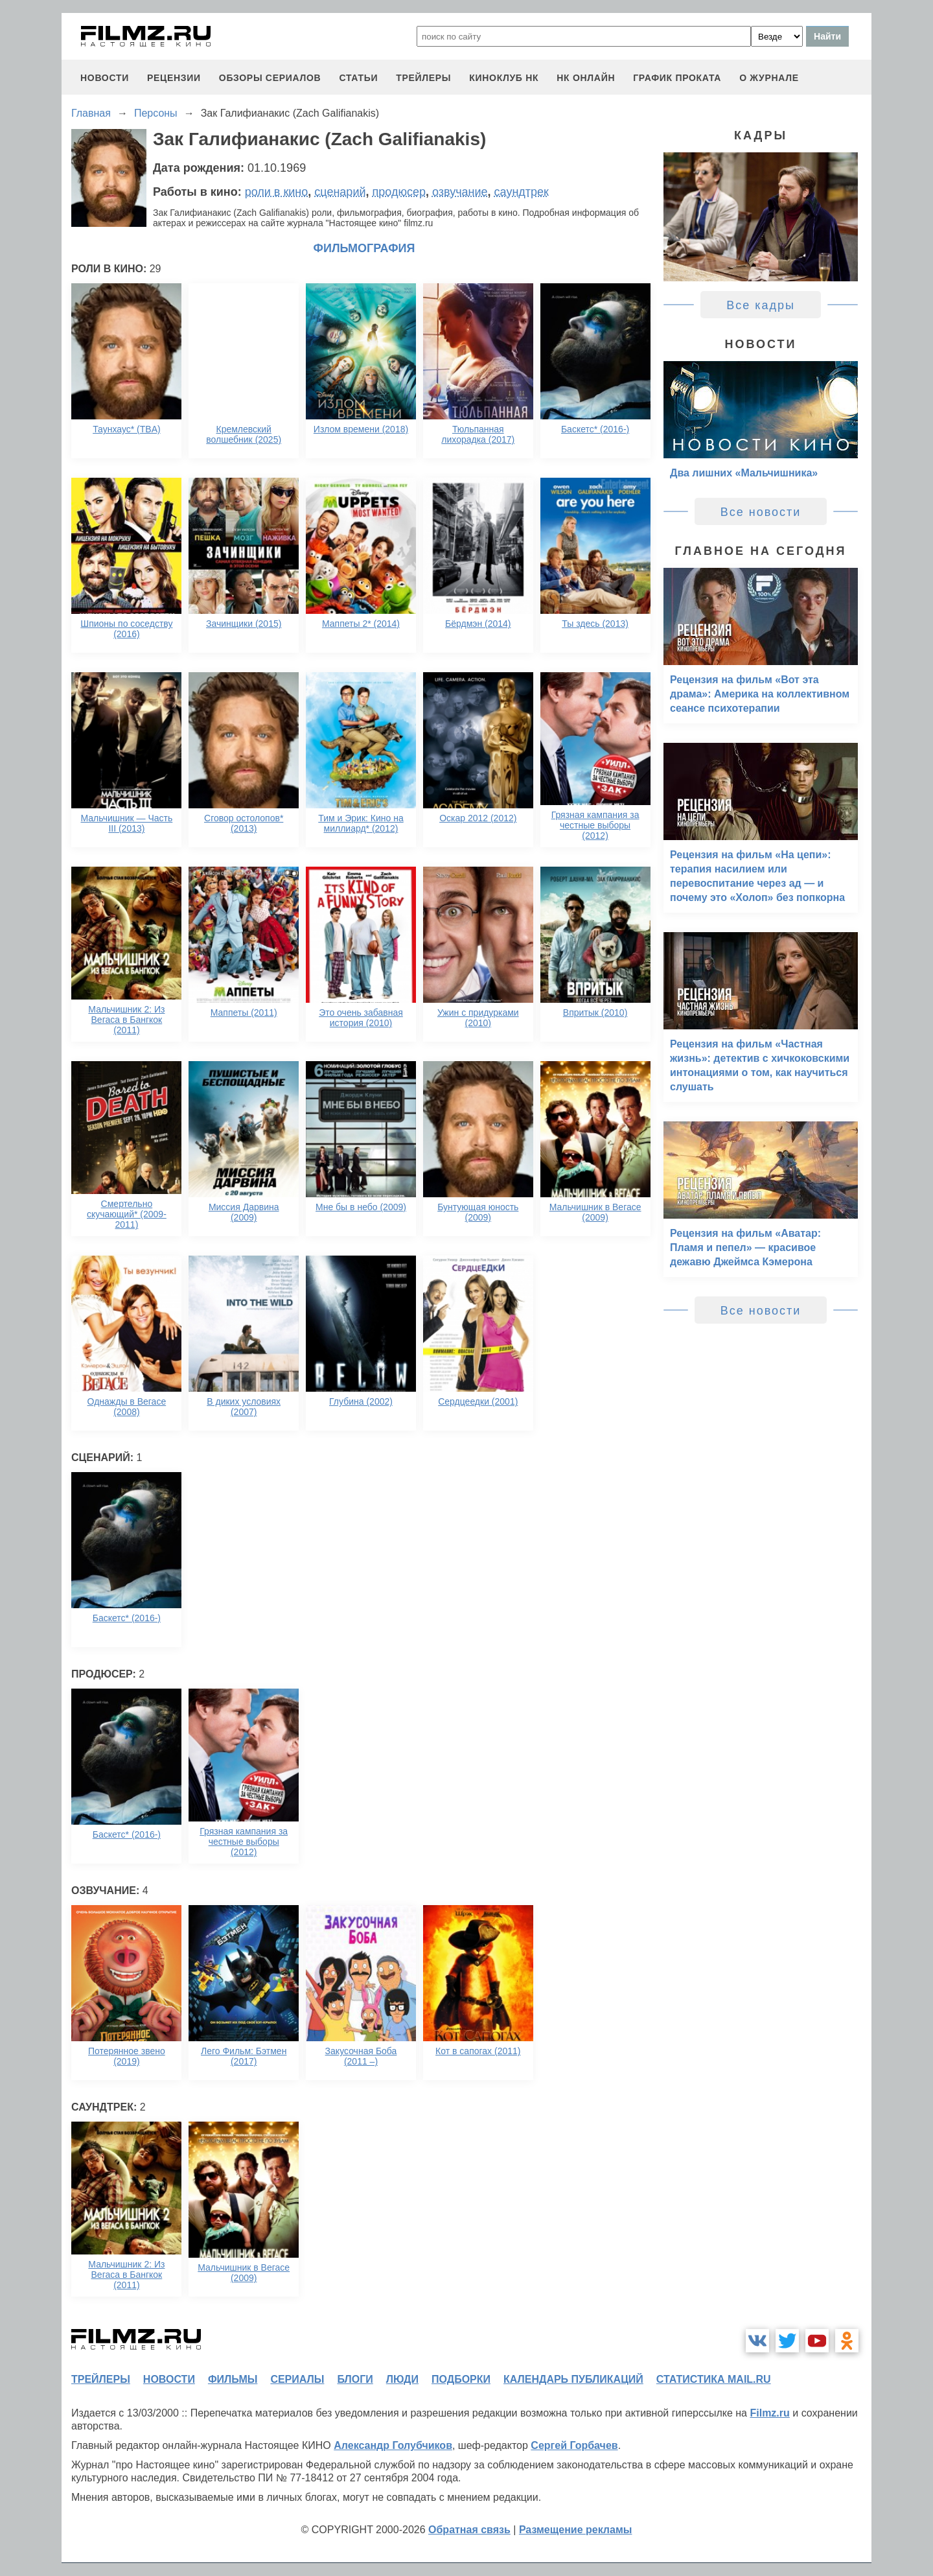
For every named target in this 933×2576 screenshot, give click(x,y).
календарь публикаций (573, 2379)
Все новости (760, 512)
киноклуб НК (503, 78)
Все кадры (760, 305)
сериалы (297, 2379)
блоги (355, 2379)
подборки (461, 2379)
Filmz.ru (769, 2412)
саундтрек (521, 191)
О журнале (769, 78)
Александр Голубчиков (393, 2445)
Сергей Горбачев (574, 2445)
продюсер (399, 191)
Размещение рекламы (575, 2529)
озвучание (460, 191)
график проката (677, 78)
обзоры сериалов (270, 78)
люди (402, 2379)
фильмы (232, 2379)
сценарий (339, 191)
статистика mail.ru (713, 2379)
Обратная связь (469, 2529)
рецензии (174, 78)
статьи (358, 78)
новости (104, 78)
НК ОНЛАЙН (586, 78)
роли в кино (276, 191)
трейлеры (423, 78)
